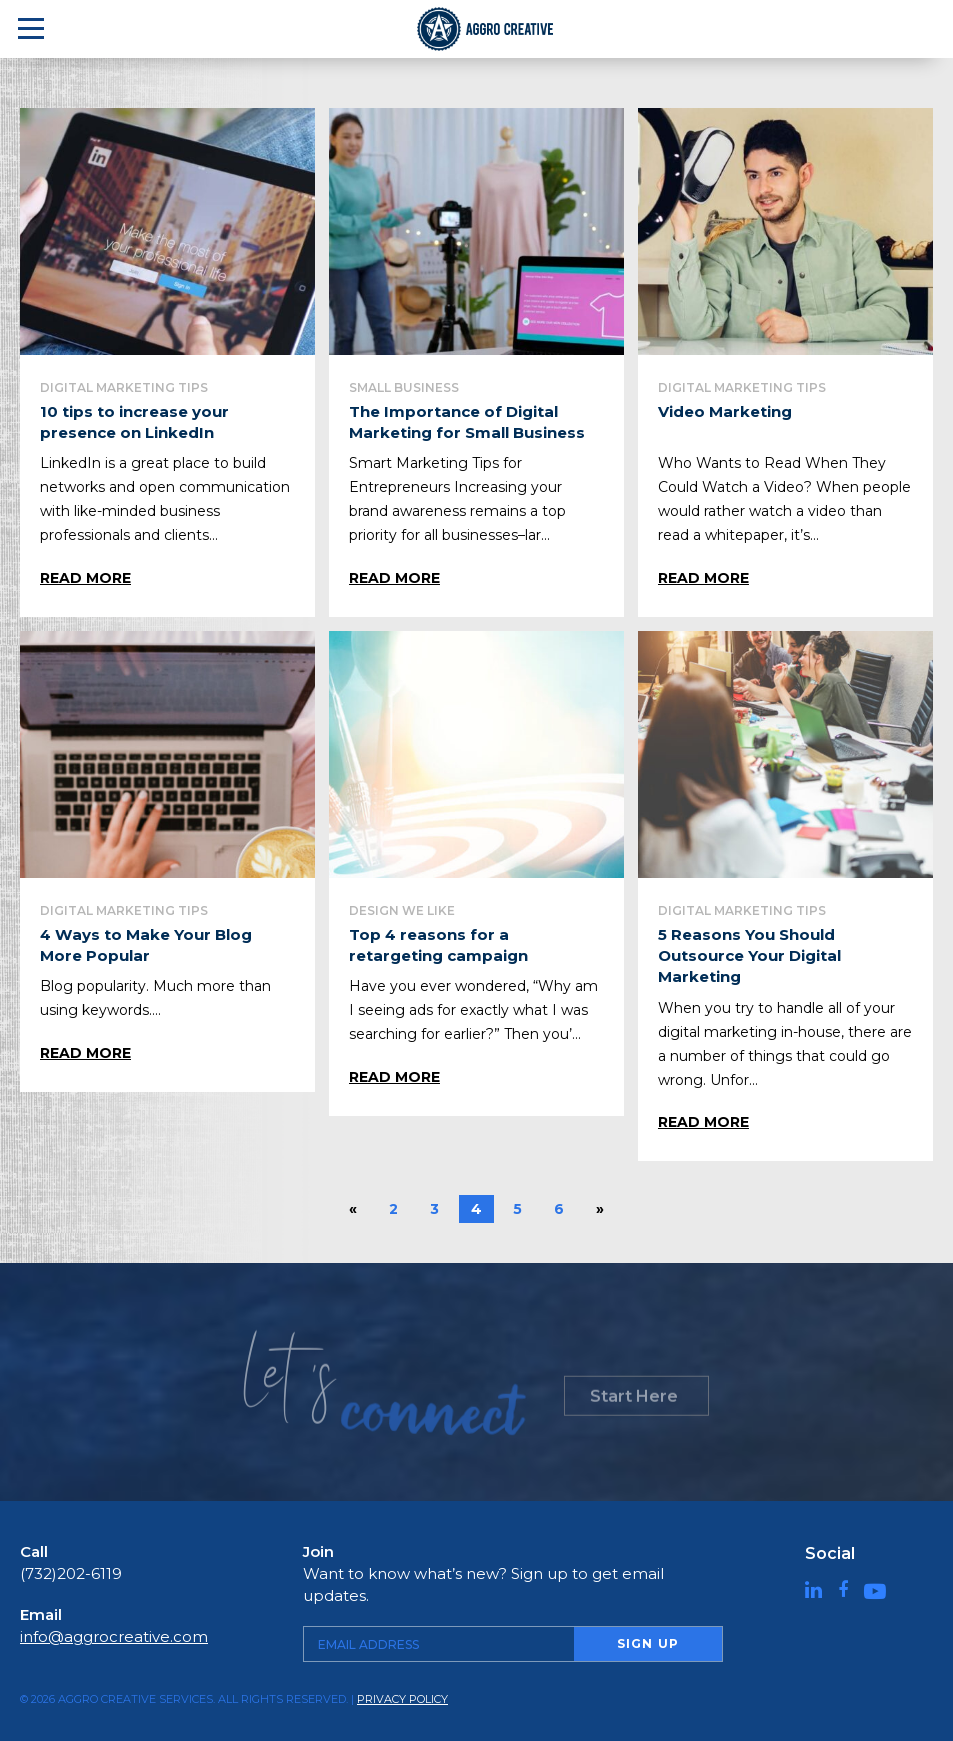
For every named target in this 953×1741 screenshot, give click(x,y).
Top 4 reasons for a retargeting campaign (438, 945)
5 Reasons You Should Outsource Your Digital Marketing (749, 955)
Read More (85, 578)
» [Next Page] (601, 1209)
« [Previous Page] (353, 1209)
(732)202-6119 (71, 1573)
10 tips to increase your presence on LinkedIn (134, 422)
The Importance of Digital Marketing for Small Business (467, 422)
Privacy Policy (402, 1699)
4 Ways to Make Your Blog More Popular (145, 945)
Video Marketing (725, 411)
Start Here (634, 1405)
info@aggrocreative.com (114, 1636)
